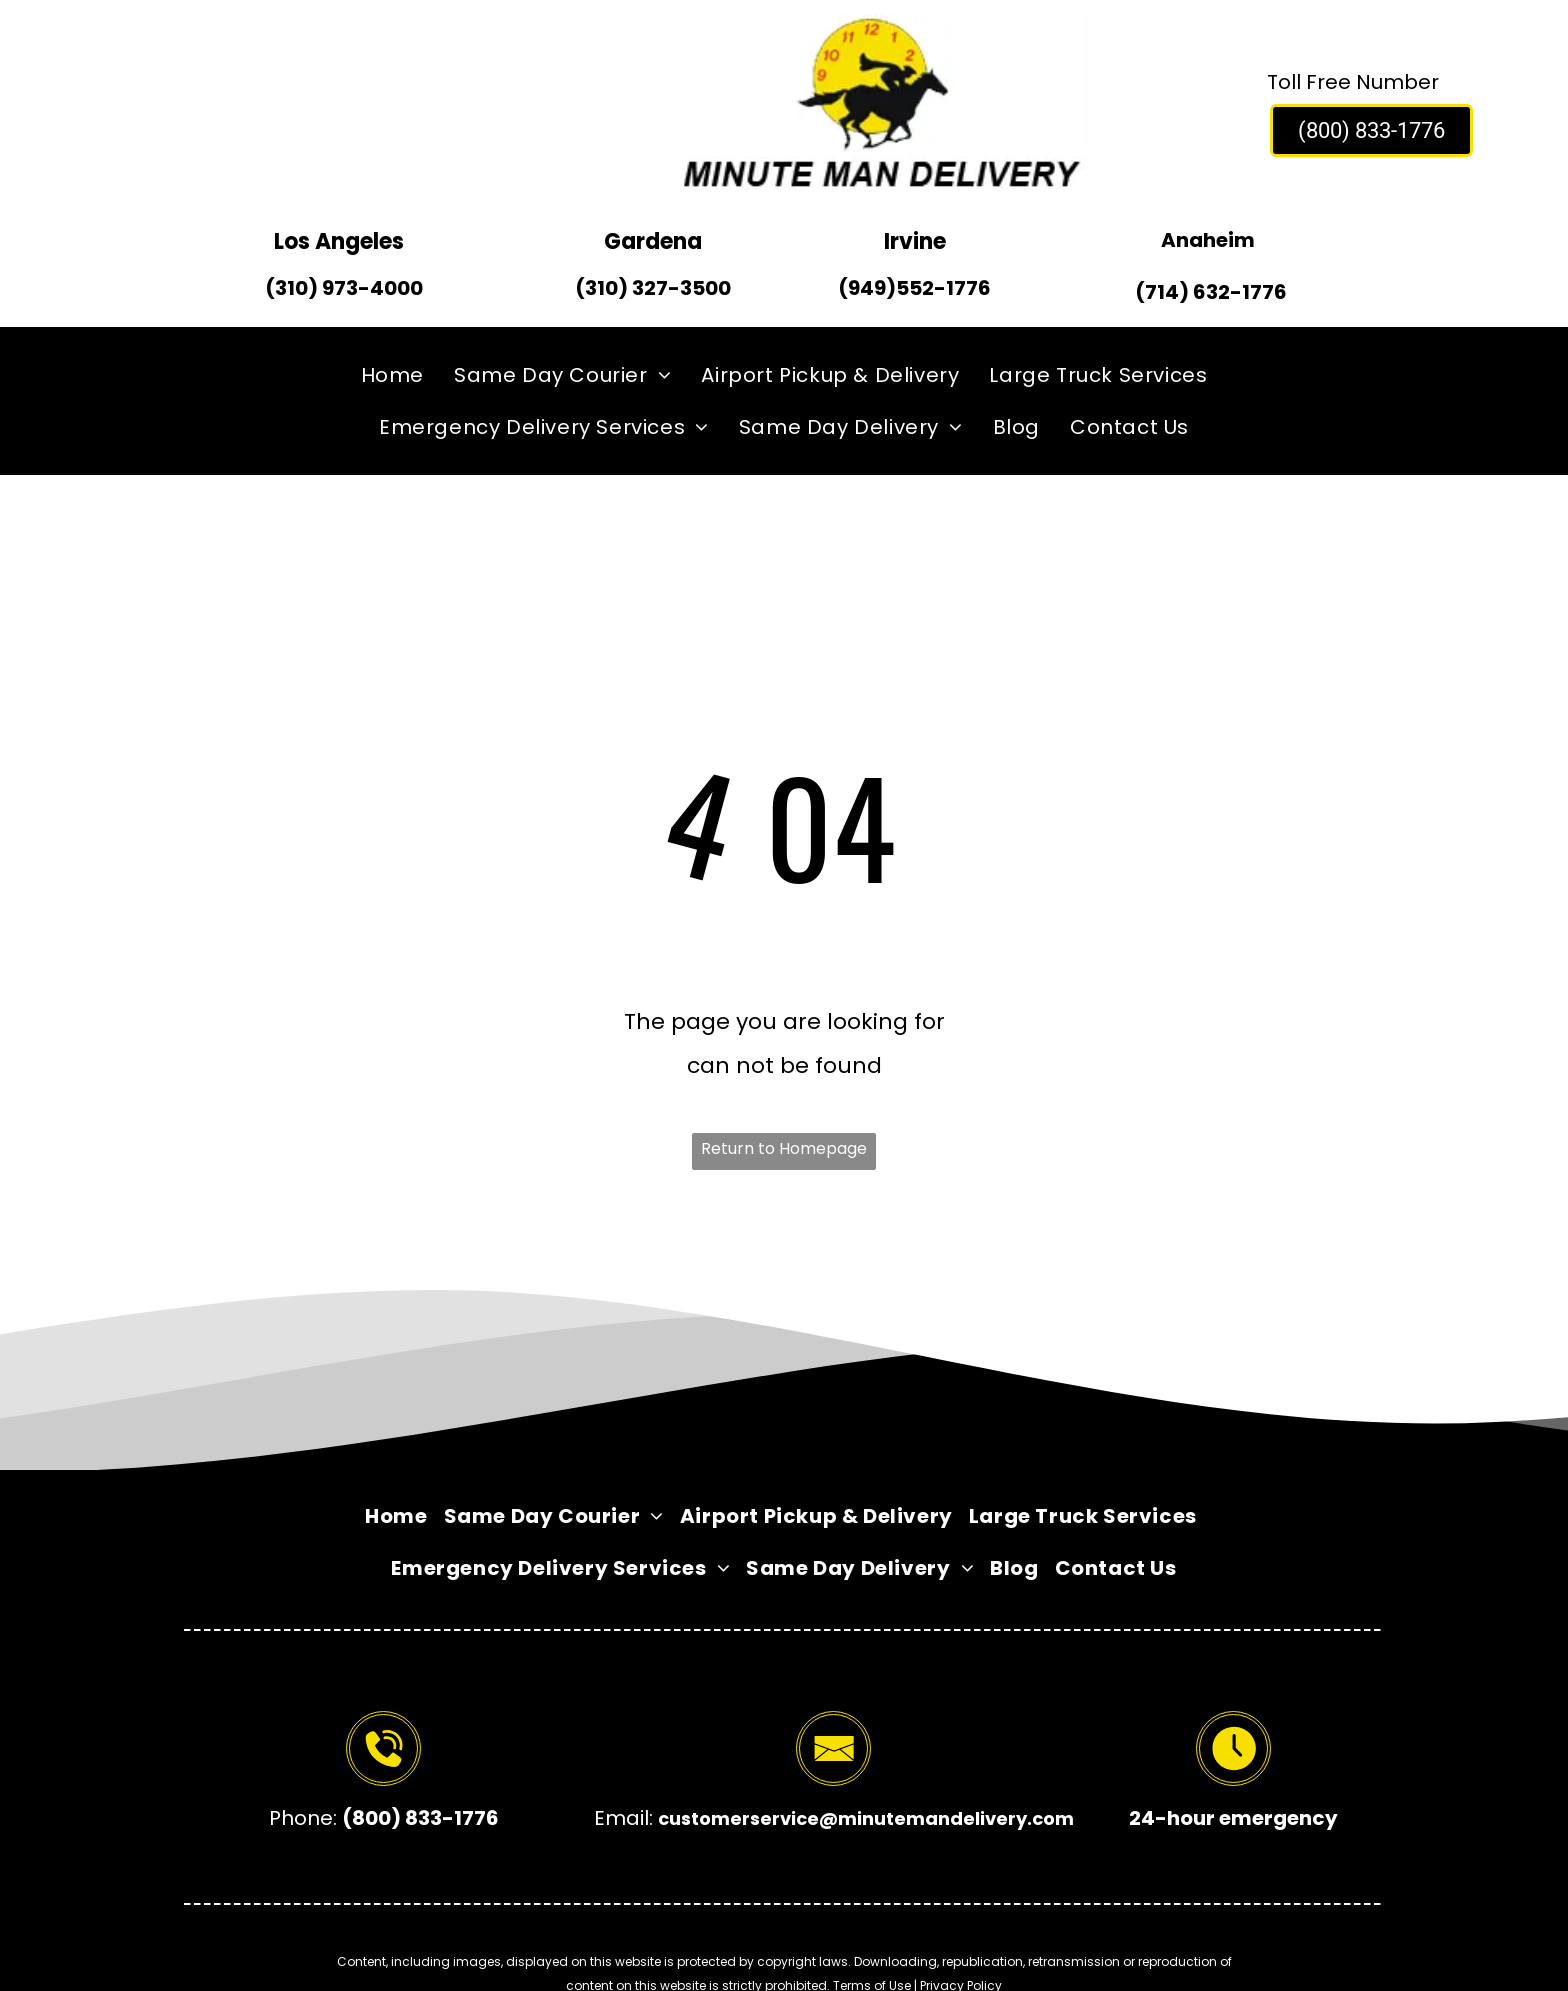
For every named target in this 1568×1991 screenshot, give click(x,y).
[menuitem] (392, 375)
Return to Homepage (784, 1148)
